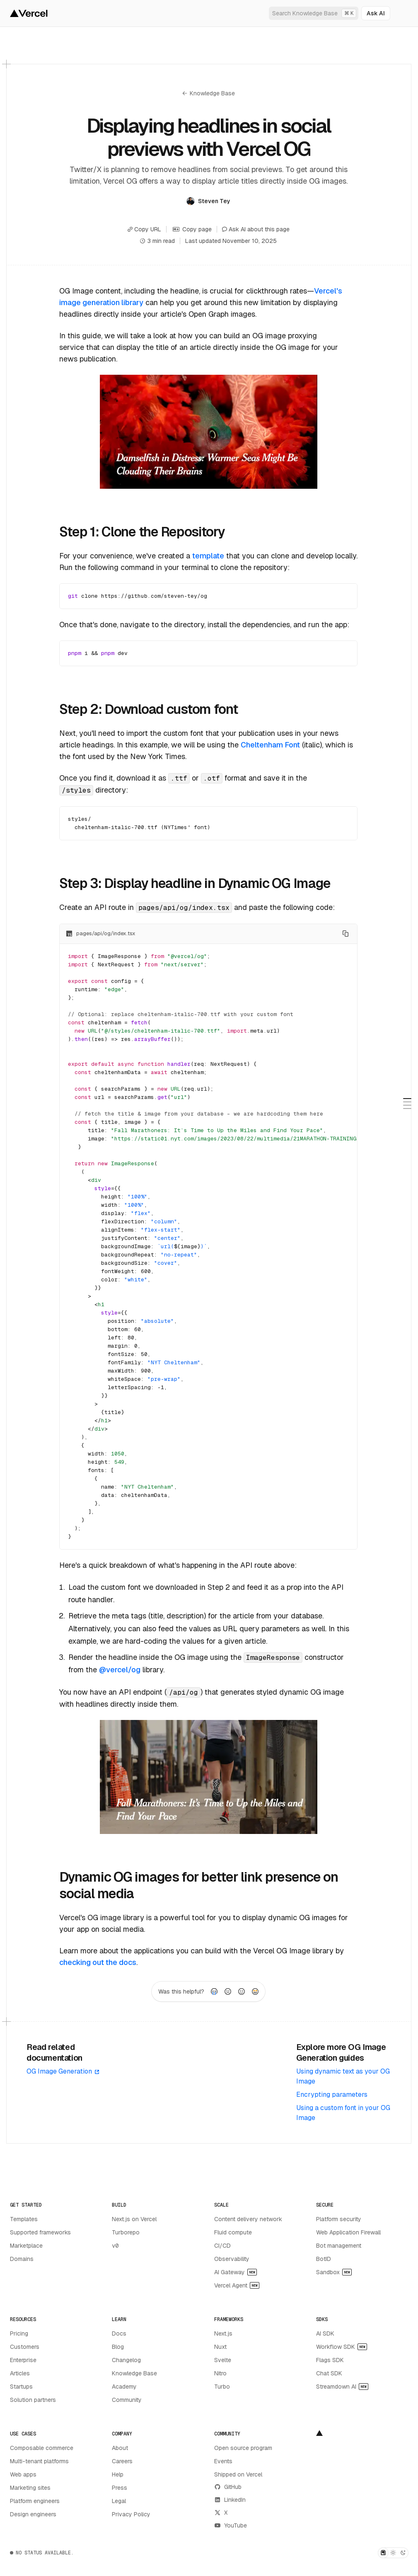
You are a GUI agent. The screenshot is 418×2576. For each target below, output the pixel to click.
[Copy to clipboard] (345, 933)
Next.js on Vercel (134, 2218)
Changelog (126, 2359)
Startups (21, 2386)
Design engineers (33, 2514)
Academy (124, 2386)
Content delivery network (248, 2218)
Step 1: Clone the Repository (142, 531)
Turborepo (126, 2232)
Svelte (222, 2359)
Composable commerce (41, 2447)
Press (119, 2487)
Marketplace (26, 2245)
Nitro (220, 2373)
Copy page (192, 229)
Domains (22, 2258)
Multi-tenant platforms (39, 2460)
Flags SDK (330, 2359)
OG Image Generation (63, 2071)
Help (117, 2474)
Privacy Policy (131, 2514)
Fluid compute (233, 2232)
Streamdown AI (342, 2386)
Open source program (243, 2447)
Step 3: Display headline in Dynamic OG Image (195, 883)
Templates (24, 2218)
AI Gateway (235, 2271)
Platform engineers (35, 2500)
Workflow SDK (341, 2346)
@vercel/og (119, 1669)
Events (223, 2460)
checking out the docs (97, 1962)
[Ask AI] (376, 13)
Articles (20, 2373)
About (120, 2447)
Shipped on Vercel (238, 2474)
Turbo (222, 2386)
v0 (115, 2245)
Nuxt (220, 2346)
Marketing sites (30, 2487)
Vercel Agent (236, 2285)
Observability (231, 2258)
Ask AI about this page (256, 229)
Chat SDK (329, 2373)
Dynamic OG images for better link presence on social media (198, 1885)
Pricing (19, 2333)
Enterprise (23, 2359)
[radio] (214, 1991)
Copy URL (144, 229)
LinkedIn (230, 2499)
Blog (118, 2346)
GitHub (228, 2486)
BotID (323, 2258)
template (208, 555)
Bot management (338, 2245)
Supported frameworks (40, 2232)
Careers (122, 2460)
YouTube (230, 2525)
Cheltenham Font (270, 745)
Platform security (338, 2218)
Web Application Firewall (348, 2232)
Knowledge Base (208, 93)
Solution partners (33, 2399)
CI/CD (222, 2245)
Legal (119, 2500)
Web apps (23, 2474)
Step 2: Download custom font (148, 709)
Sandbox (334, 2271)
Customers (24, 2346)
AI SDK (325, 2333)
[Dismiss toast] (394, 2546)
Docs (119, 2333)
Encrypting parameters (331, 2094)
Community (127, 2399)
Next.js (223, 2333)
